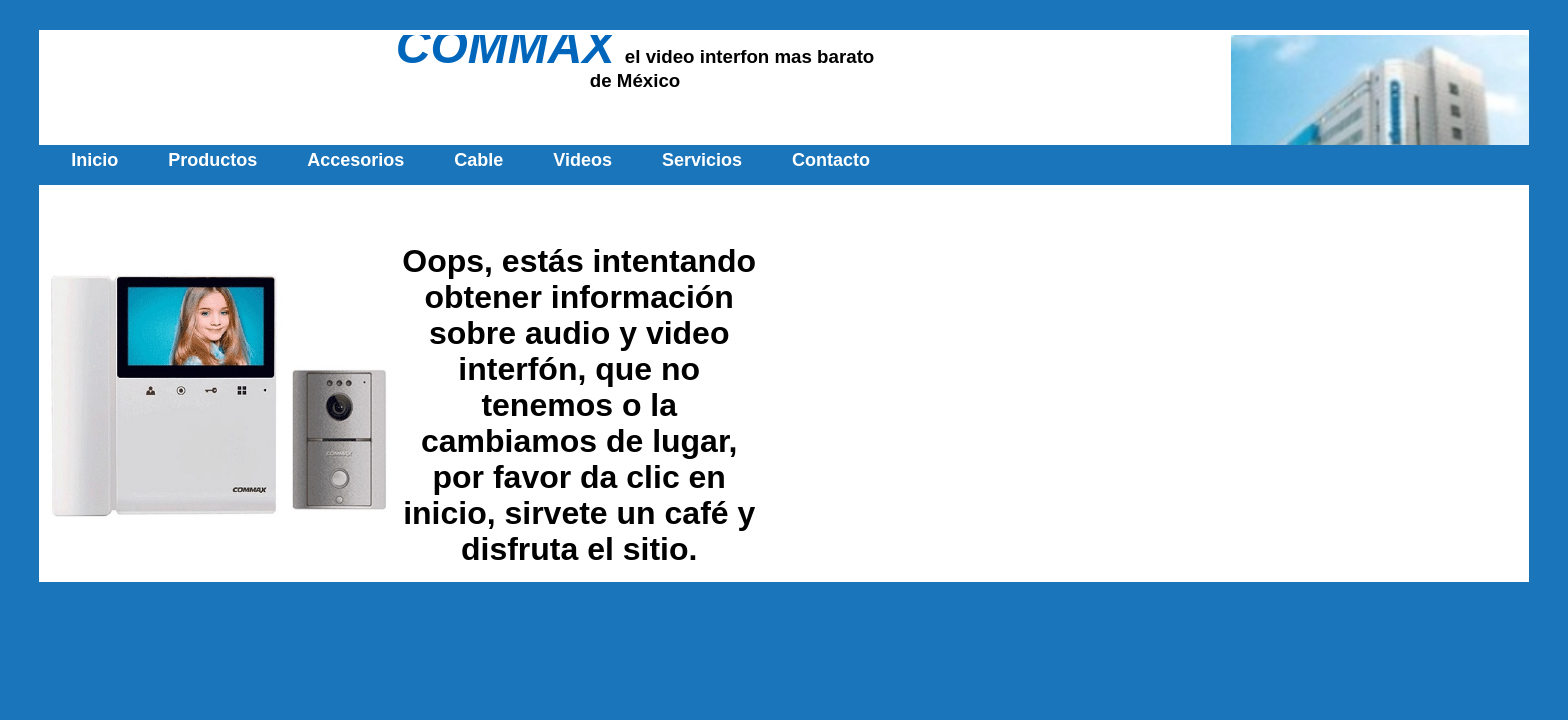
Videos (582, 160)
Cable (478, 160)
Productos (212, 160)
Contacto (831, 160)
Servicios (702, 160)
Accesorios (355, 160)
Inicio (94, 160)
